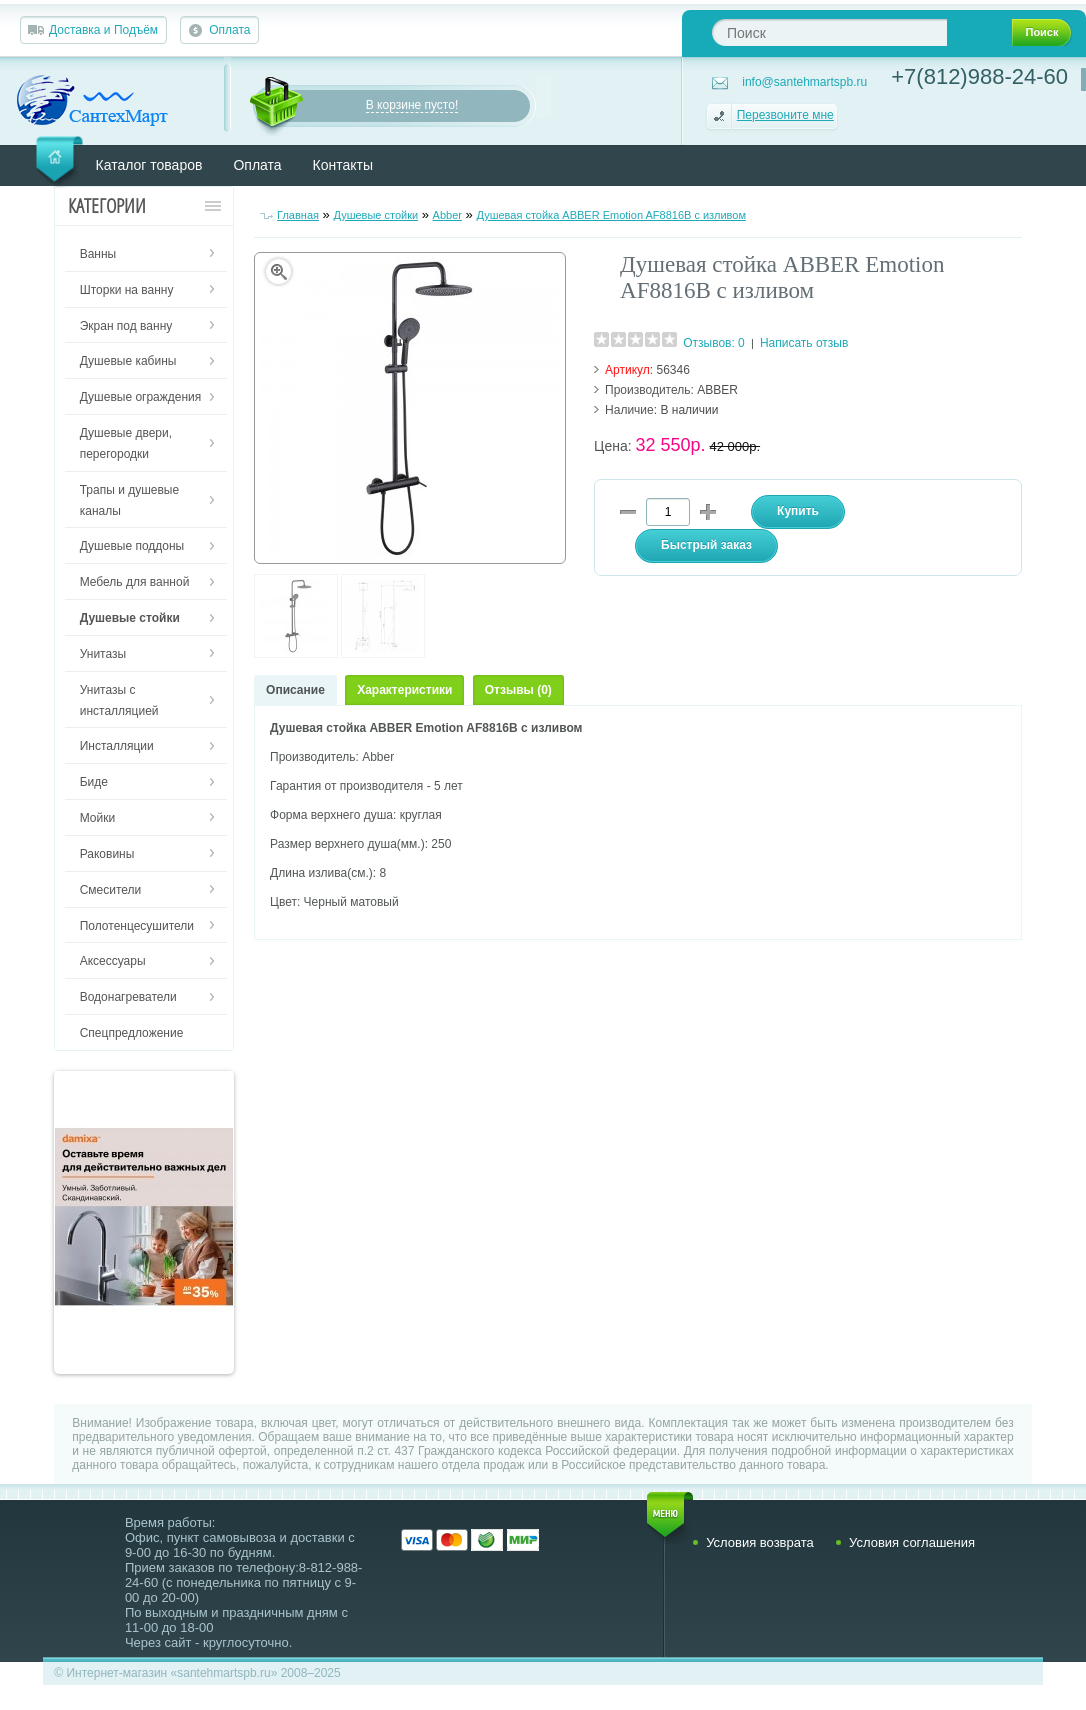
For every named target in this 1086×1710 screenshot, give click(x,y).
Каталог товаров (149, 165)
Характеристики (404, 690)
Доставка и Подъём (103, 30)
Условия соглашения (912, 1542)
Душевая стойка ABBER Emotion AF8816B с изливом (611, 215)
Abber (447, 215)
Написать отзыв (804, 343)
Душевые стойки (375, 215)
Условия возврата (760, 1542)
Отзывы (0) (518, 690)
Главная (298, 215)
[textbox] (829, 32)
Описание (295, 690)
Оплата (229, 30)
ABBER (717, 390)
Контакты (343, 165)
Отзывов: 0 (714, 343)
